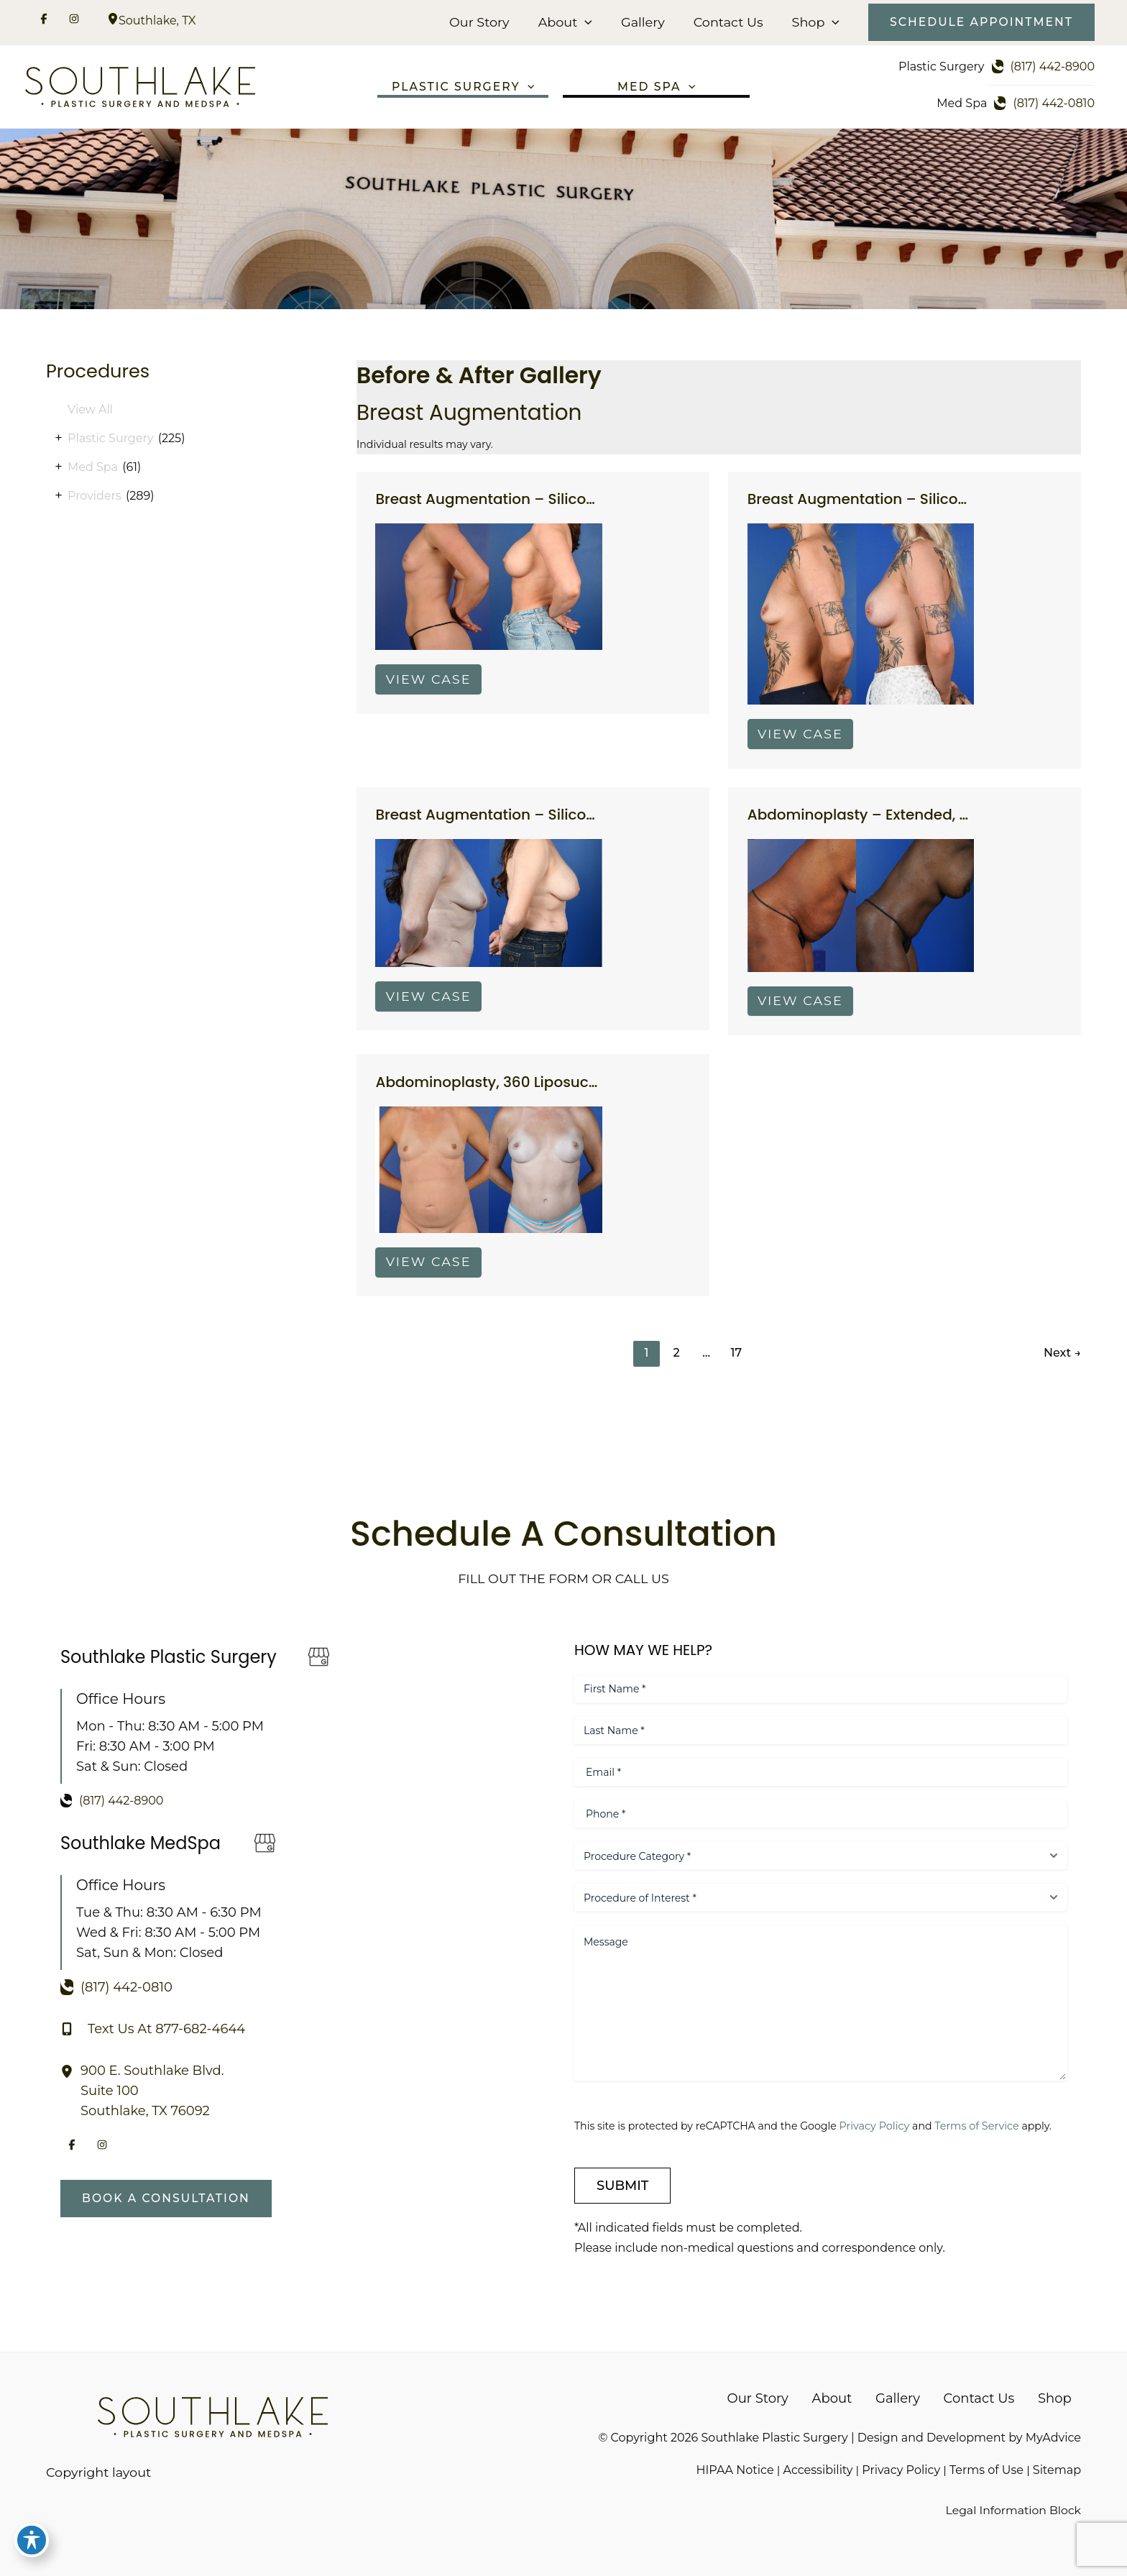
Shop (813, 22)
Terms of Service (982, 2125)
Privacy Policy (879, 2125)
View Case (430, 683)
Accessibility (817, 2469)
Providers (94, 498)
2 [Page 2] (676, 1360)
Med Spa (93, 469)
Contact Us (728, 22)
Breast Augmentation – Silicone (490, 502)
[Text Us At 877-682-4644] (152, 2028)
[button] (589, 22)
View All (90, 411)
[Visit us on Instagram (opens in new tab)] (74, 20)
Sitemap (1057, 2469)
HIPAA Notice (734, 2469)
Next (1062, 1360)
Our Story (484, 22)
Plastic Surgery (110, 440)
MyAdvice (1053, 2437)
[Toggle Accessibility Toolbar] (31, 2544)
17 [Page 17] (736, 1360)
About (569, 22)
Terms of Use (986, 2469)
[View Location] (113, 20)
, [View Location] (157, 20)
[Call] (1043, 67)
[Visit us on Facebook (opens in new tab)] (43, 20)
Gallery (644, 22)
